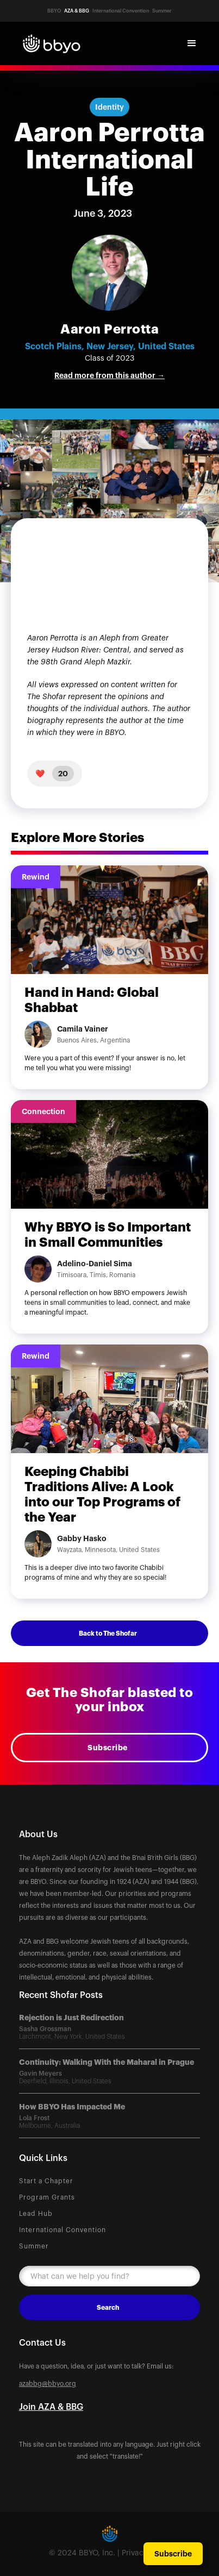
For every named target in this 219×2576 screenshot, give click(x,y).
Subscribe (107, 1747)
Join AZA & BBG (51, 2407)
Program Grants (47, 2197)
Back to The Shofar (108, 1633)
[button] (192, 43)
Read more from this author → (109, 375)
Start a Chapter (46, 2181)
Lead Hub (36, 2213)
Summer (34, 2246)
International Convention (62, 2230)
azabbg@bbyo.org (47, 2383)
